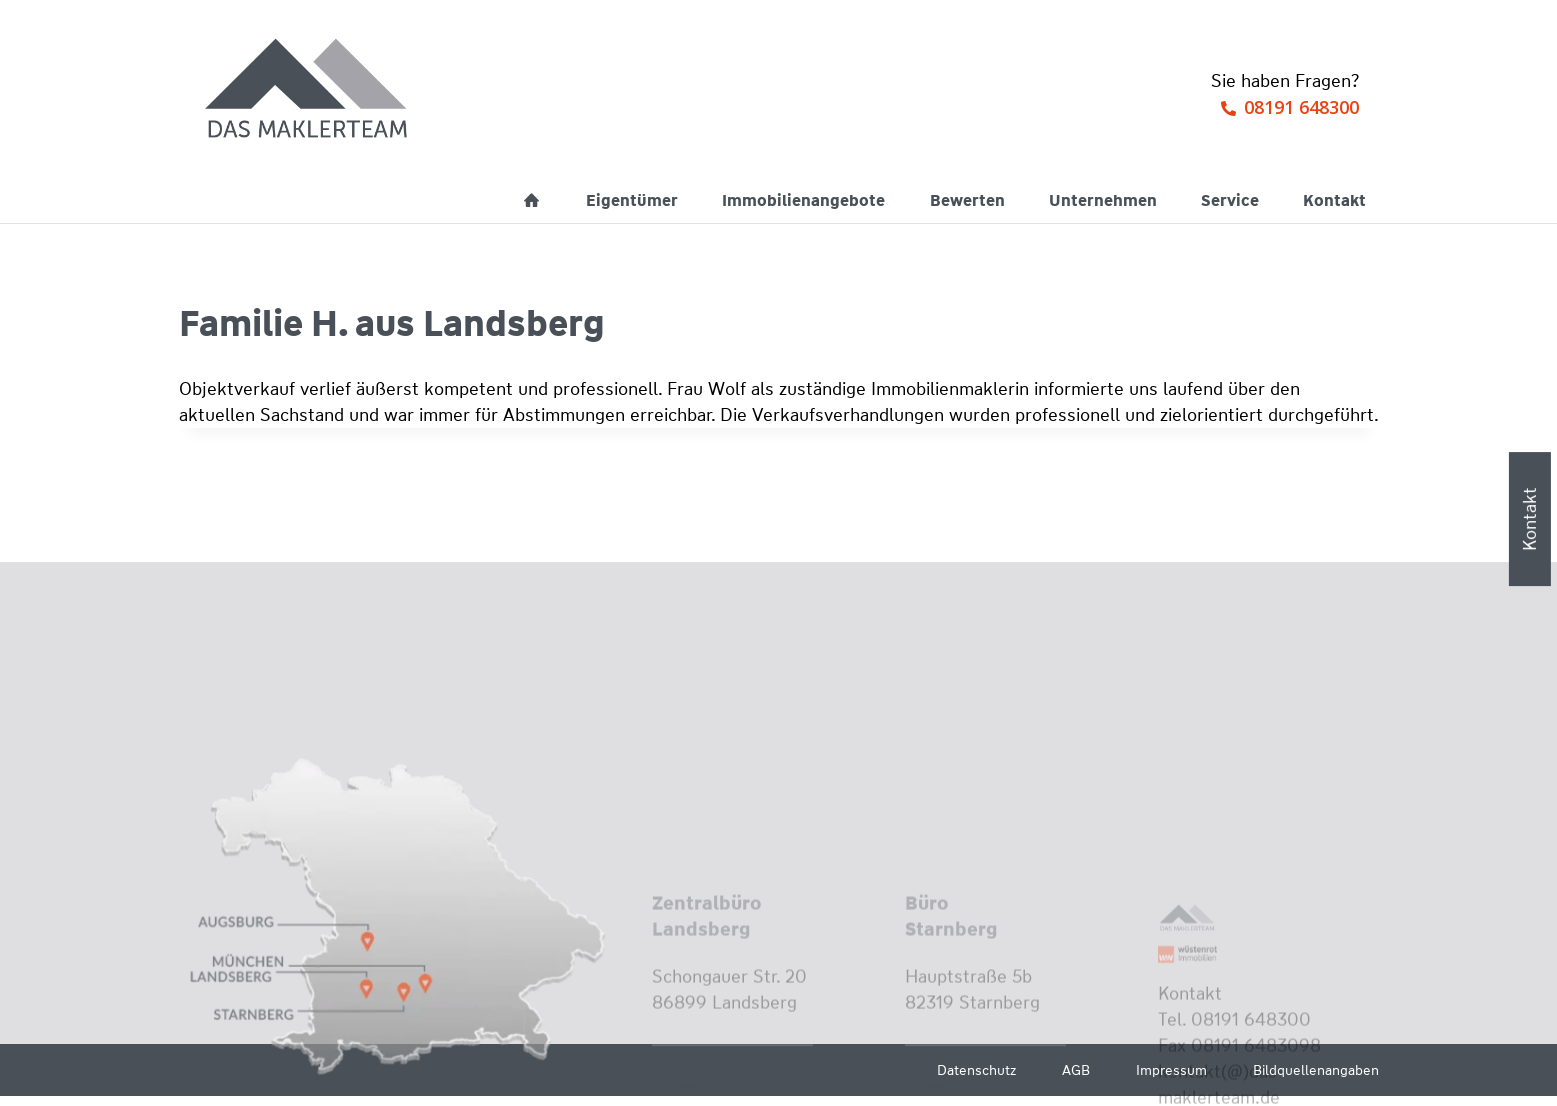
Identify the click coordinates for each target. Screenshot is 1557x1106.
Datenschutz (976, 1070)
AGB (1076, 1070)
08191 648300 (1301, 107)
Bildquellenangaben (1316, 1070)
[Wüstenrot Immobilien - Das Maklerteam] (308, 90)
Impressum (1171, 1070)
